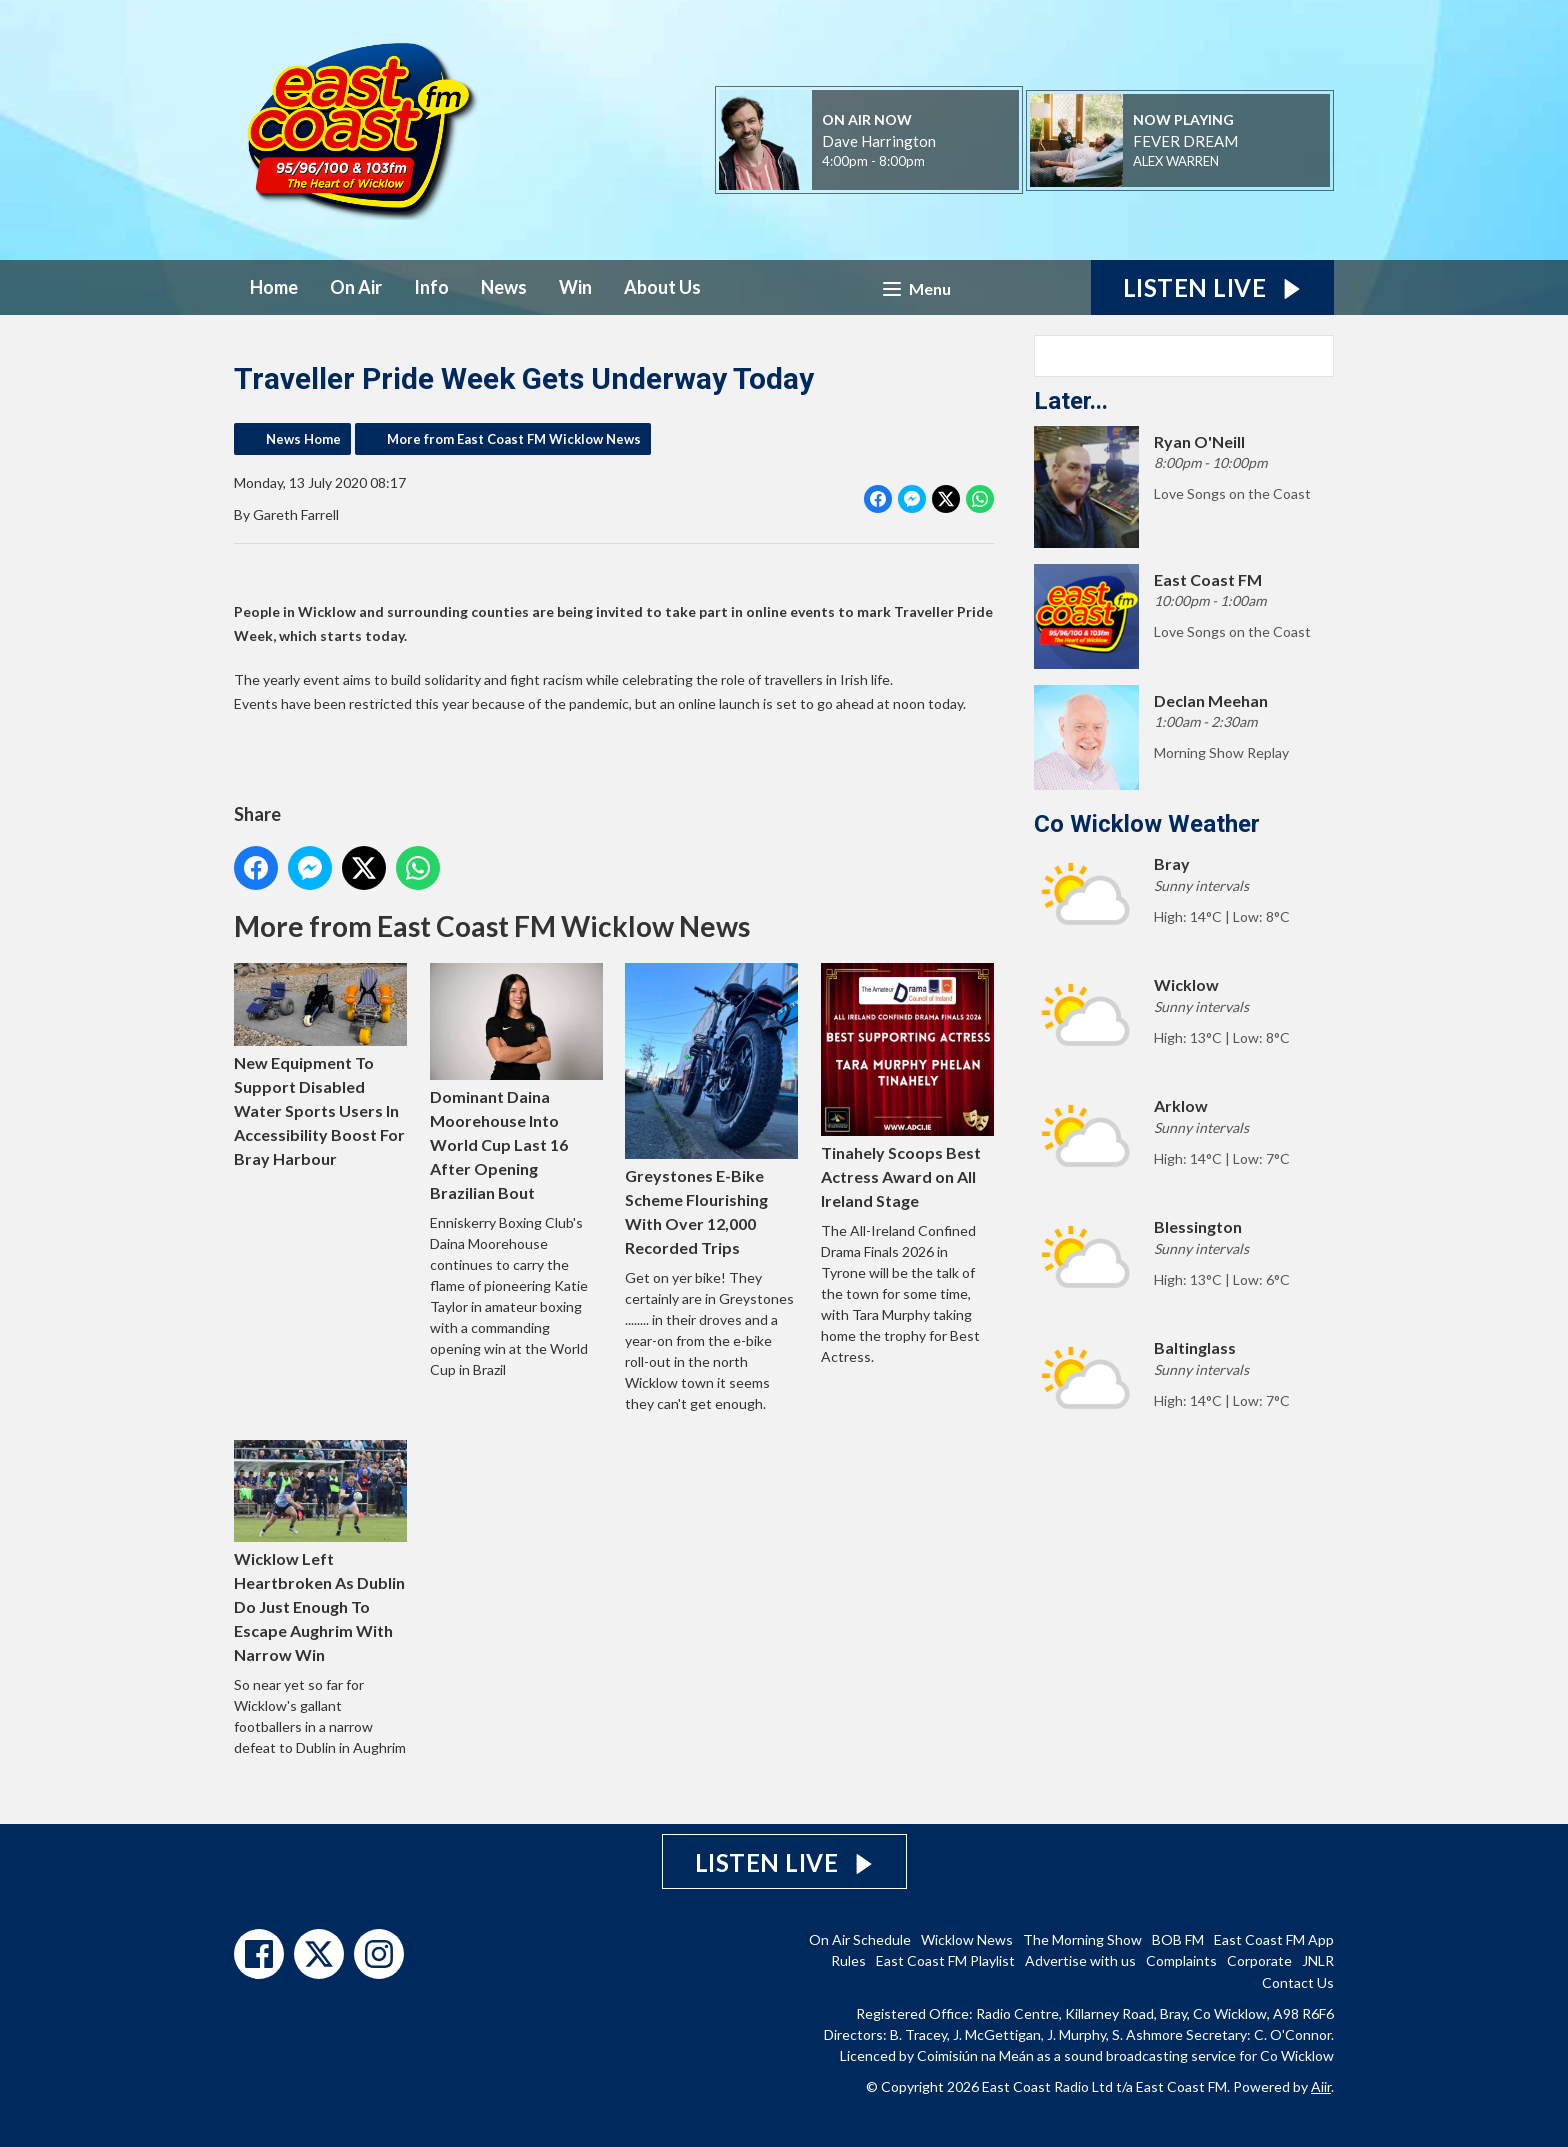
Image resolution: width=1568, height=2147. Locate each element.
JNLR (1318, 1960)
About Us (662, 287)
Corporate (1259, 1960)
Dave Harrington (879, 141)
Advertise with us (1080, 1960)
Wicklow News (967, 1939)
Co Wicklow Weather (1147, 824)
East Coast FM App (1274, 1939)
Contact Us (1298, 1982)
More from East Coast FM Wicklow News (514, 439)
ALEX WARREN (1176, 161)
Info (431, 287)
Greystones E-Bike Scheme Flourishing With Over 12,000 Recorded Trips (711, 1110)
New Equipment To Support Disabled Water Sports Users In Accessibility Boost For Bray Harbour (320, 1065)
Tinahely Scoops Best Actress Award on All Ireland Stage (907, 1086)
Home (274, 287)
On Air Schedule (860, 1939)
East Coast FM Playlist (945, 1960)
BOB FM (1178, 1939)
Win (575, 287)
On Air (356, 287)
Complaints (1181, 1960)
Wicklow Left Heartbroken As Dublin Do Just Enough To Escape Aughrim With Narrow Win (320, 1551)
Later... (1071, 401)
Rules (848, 1960)
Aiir (1321, 2086)
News (504, 287)
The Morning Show (1082, 1939)
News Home (303, 439)
